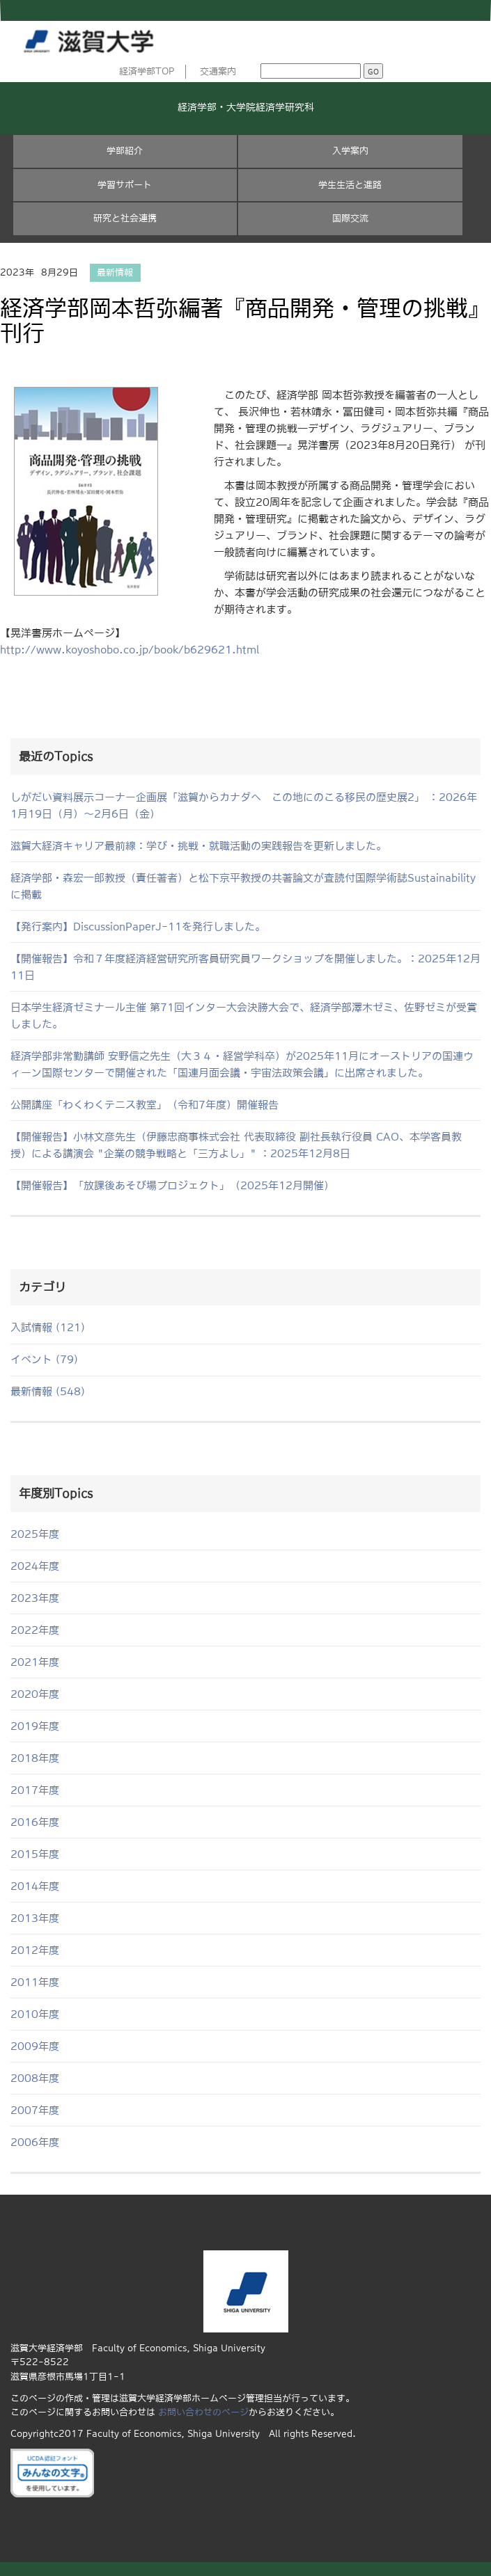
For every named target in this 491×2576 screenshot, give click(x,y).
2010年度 (34, 2014)
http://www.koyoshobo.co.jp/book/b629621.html (129, 649)
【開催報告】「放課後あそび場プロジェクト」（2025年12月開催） (172, 1185)
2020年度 (34, 1694)
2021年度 (34, 1662)
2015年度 (34, 1854)
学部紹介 (125, 150)
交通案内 (218, 71)
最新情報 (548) (47, 1391)
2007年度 (34, 2110)
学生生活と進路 (350, 184)
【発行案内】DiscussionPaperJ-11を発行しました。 (137, 926)
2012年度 (34, 1950)
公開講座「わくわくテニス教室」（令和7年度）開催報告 (144, 1104)
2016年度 (34, 1822)
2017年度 (34, 1790)
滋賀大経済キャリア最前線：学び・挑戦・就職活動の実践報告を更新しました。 (198, 846)
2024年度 (34, 1566)
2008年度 (34, 2078)
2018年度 (34, 1758)
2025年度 (34, 1534)
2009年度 (34, 2046)
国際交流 (350, 218)
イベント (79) (44, 1359)
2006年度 (34, 2142)
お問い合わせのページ (203, 2412)
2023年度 (34, 1598)
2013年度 (34, 1918)
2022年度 (34, 1630)
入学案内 (350, 150)
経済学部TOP (147, 71)
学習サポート (125, 184)
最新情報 (115, 272)
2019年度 (34, 1726)
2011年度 (34, 1982)
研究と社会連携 (125, 218)
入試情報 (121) (47, 1327)
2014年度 (34, 1886)
